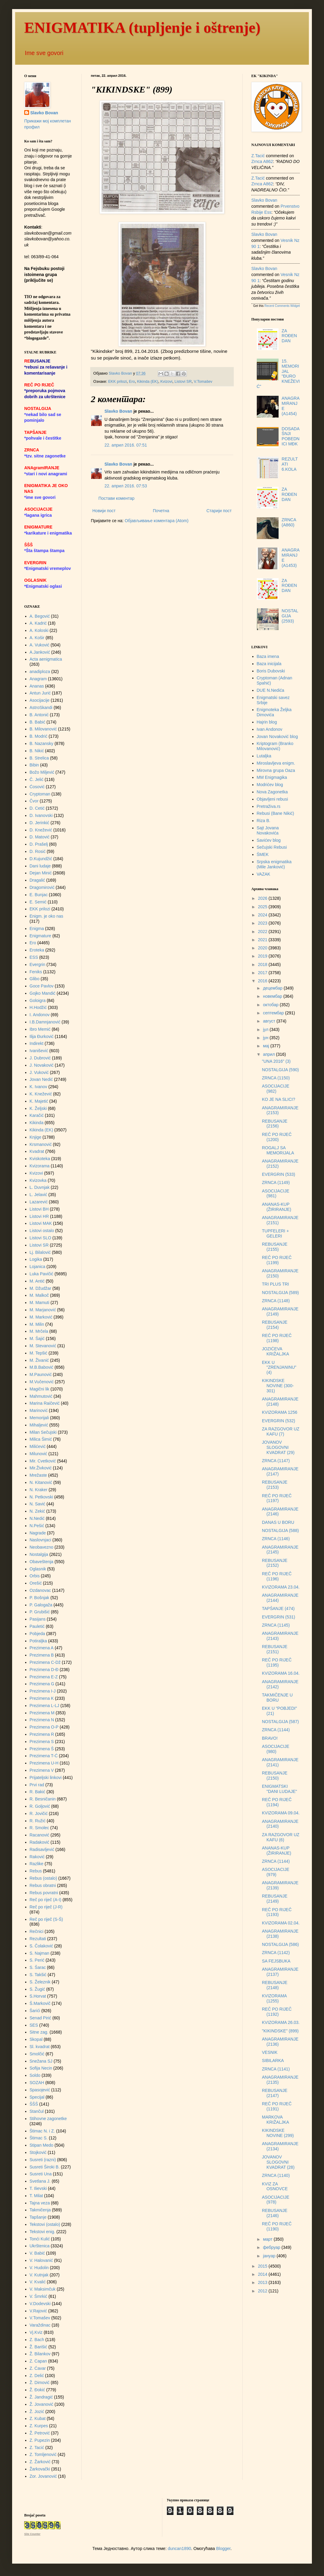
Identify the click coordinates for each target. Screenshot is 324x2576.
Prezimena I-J (43, 1691)
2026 (263, 898)
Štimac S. (39, 2137)
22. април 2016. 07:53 (125, 485)
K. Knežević (41, 1093)
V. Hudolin (39, 2267)
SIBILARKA (273, 2060)
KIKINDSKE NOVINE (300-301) (278, 1385)
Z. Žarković (40, 2461)
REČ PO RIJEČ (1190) (277, 2226)
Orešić (36, 1583)
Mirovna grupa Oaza (276, 770)
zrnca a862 (262, 161)
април (269, 1054)
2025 (263, 906)
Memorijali (39, 1417)
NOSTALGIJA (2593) (290, 615)
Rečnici (37, 1931)
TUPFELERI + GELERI (275, 1233)
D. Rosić (38, 851)
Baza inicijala (269, 663)
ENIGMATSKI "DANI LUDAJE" (279, 1789)
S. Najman (39, 1953)
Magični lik (39, 1389)
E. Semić (38, 901)
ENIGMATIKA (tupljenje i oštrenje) (142, 27)
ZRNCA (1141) (276, 2069)
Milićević (38, 1446)
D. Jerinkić (39, 822)
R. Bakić (37, 1791)
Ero (132, 381)
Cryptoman (40, 794)
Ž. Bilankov (40, 2353)
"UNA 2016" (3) (276, 1061)
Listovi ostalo (42, 1230)
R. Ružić (38, 1820)
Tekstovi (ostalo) (45, 2224)
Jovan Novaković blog (277, 736)
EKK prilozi (117, 381)
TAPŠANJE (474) (278, 1608)
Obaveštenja (42, 1561)
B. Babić (37, 722)
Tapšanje (38, 2217)
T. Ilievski (38, 2188)
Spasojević (40, 2089)
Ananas (37, 686)
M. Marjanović (43, 1309)
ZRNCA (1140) (276, 2175)
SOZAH (37, 2082)
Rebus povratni (44, 1892)
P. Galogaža (41, 1604)
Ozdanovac (40, 1590)
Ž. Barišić (38, 2346)
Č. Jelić (37, 779)
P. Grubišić (40, 1611)
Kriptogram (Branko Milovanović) (275, 746)
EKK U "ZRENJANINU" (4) (279, 1367)
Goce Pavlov (42, 986)
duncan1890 (179, 2548)
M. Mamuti (39, 1302)
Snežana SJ (41, 2061)
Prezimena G (42, 1683)
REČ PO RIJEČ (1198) (277, 1338)
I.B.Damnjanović (45, 1022)
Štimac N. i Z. (42, 2131)
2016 (263, 980)
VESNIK (269, 2052)
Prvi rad (37, 1784)
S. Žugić (37, 1989)
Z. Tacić (37, 2447)
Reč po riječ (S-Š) (46, 1919)
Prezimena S (42, 1741)
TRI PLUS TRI (275, 1284)
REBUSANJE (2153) (274, 1485)
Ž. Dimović (40, 2382)
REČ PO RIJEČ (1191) (277, 2106)
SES (34, 2025)
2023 (263, 923)
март (268, 2239)
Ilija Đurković (42, 1036)
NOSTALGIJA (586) (280, 1944)
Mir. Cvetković (43, 1461)
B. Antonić (39, 714)
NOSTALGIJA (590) (280, 1069)
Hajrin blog (267, 722)
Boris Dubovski (271, 670)
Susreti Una (41, 2173)
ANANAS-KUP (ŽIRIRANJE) (276, 1207)
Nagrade (38, 1532)
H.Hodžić (38, 1007)
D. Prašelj (39, 844)
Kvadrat (37, 1151)
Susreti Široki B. (45, 2167)
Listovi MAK (41, 1223)
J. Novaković (42, 1065)
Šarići (35, 2010)
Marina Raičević (45, 1403)
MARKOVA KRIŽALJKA (275, 2120)
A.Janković (40, 652)
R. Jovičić (39, 1813)
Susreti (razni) (43, 2159)
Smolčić (37, 2053)
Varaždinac (40, 2325)
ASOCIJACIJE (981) (275, 1194)
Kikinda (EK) (147, 381)
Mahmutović (41, 1396)
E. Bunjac (39, 894)
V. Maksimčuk (43, 2289)
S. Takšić (38, 1974)
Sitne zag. (39, 2032)
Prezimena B (42, 1655)
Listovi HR (39, 1216)
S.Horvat (38, 1996)
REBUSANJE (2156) (274, 1124)
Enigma (37, 928)
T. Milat (36, 2195)
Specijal (37, 2097)
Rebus (36, 1871)
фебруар (272, 2247)
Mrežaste (38, 1475)
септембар (274, 1012)
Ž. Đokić (37, 2389)
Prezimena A (42, 1647)
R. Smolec (39, 1827)
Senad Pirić (40, 2017)
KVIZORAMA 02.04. (281, 1923)
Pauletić (37, 1626)
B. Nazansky (42, 743)
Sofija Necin (41, 2068)
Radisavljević (42, 1849)
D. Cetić (37, 808)
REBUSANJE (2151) (274, 1649)
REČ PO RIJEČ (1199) (277, 1260)
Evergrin (37, 964)
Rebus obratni (43, 1885)
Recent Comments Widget (282, 305)
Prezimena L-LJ (44, 1705)
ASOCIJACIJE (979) (275, 1872)
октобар (271, 1004)
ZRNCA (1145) (276, 1625)
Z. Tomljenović (43, 2454)
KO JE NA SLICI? (278, 1099)
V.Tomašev (203, 381)
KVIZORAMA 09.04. (281, 1812)
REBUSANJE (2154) (274, 1325)
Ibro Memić (40, 1029)
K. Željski (38, 1108)
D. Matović (40, 836)
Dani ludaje (40, 866)
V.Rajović (38, 2310)
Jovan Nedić (41, 1079)
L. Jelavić (38, 1194)
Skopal (36, 2039)
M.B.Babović (42, 1367)
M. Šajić (37, 1338)
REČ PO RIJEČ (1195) (277, 1662)
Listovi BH (39, 1209)
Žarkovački (40, 2469)
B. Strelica (39, 758)
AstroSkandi (41, 707)
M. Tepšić (39, 1353)
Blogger (223, 2548)
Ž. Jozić (37, 2411)
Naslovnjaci (40, 1539)
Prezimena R (42, 1734)
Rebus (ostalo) (43, 1878)
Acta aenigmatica (46, 659)
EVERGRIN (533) (278, 1174)
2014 (263, 2274)
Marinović (39, 1410)
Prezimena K (42, 1698)
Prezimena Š (42, 1748)
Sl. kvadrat (40, 2046)
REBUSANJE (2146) (274, 2213)
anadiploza (40, 671)
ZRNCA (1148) (276, 1300)
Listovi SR (183, 381)
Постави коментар (116, 498)
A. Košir (37, 637)
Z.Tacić (258, 155)
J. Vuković (39, 1072)
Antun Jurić (40, 693)
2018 (263, 964)
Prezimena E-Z (44, 1676)
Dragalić (37, 880)
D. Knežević (41, 830)
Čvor (34, 800)
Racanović (39, 1835)
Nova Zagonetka (272, 791)
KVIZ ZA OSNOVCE (275, 2186)
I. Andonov (40, 1014)
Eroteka (37, 950)
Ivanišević (39, 1050)
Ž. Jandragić (41, 2397)
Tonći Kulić (40, 2238)
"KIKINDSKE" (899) (280, 2030)
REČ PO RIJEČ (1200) (277, 1137)
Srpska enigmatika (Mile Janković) (274, 864)
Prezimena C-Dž (45, 1662)
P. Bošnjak (39, 1597)
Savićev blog (269, 840)
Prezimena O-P (44, 1727)
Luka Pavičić (42, 1273)
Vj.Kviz (36, 2332)
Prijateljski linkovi (46, 1777)
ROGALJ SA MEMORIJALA (278, 1150)
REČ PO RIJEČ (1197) (277, 1498)
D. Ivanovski (41, 815)
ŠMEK (263, 854)
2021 (263, 939)
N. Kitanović (41, 1482)
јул (266, 1029)
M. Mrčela (39, 1331)
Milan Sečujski (43, 1432)
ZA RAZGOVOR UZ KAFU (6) (280, 1837)
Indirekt (37, 1043)
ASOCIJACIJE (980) (275, 1749)
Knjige (35, 1137)
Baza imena (268, 656)
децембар (273, 988)
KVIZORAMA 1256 (279, 1412)
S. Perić (37, 1960)
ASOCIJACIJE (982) (275, 1089)
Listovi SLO (40, 1237)
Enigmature (40, 935)
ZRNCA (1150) (276, 1077)
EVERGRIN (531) (278, 1617)
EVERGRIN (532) (278, 1420)
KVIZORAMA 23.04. (281, 1587)
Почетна (161, 510)
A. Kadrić (38, 623)
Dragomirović (42, 887)
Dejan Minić (41, 872)
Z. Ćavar (38, 2368)
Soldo (35, 2075)
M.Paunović (41, 1374)
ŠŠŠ (34, 2104)
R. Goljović (40, 1806)
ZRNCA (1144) (276, 1729)
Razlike (37, 1863)
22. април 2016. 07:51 (125, 445)
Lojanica (37, 1266)
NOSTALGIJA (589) (280, 1292)
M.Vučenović (42, 1381)
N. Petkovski (41, 1497)
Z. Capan (38, 2361)
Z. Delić (37, 2375)
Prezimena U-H (44, 1763)
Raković (37, 1856)
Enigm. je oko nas (46, 916)
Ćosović (37, 786)
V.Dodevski (40, 2303)
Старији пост (219, 510)
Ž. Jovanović (42, 2404)
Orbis (35, 1575)
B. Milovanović (43, 729)
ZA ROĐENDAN (289, 335)
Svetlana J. (40, 2181)
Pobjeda (37, 1633)
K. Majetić (39, 1101)
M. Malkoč (39, 1295)
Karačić (37, 1115)
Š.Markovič (40, 2003)
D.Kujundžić (41, 858)
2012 (263, 2290)
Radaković (39, 1842)
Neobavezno (42, 1547)
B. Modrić (39, 736)
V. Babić (37, 2253)
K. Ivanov (38, 1086)
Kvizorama (40, 1165)
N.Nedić (37, 1518)
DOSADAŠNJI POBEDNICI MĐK (290, 436)
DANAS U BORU (278, 1522)
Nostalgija (39, 1554)
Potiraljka (38, 1640)
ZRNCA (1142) (276, 1952)
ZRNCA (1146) (276, 1538)
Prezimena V (42, 1770)
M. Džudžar (40, 1288)
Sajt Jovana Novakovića (268, 830)
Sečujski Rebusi (272, 847)
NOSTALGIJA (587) (280, 1721)
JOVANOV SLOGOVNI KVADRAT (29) (278, 1447)
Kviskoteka (40, 1158)
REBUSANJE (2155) (274, 1247)
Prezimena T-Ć (44, 1755)
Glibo (35, 978)
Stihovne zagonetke (48, 2118)
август (269, 1021)
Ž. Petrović (40, 2433)
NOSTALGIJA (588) (280, 1530)
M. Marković (41, 1317)
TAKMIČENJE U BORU (277, 1698)
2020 (263, 947)
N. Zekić (37, 1511)
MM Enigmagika (272, 777)
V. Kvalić (38, 2281)
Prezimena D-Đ (44, 1669)
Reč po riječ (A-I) (45, 1899)
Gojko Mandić (43, 993)
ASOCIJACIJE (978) (275, 2200)
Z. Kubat (38, 2418)
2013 (263, 2282)
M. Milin (37, 1324)
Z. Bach (37, 2339)
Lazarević (39, 1201)
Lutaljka (264, 755)
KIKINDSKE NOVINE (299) (278, 2133)
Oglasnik (38, 1568)
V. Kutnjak (39, 2274)
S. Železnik (40, 1981)
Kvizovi (166, 381)
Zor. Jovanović (43, 2476)
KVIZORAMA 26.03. (281, 2022)
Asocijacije (40, 700)
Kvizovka (38, 1180)
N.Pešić (37, 1525)
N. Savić (37, 1503)
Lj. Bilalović (40, 1252)
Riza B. (263, 820)
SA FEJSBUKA (276, 1961)
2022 (263, 931)
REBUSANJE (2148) (274, 1985)
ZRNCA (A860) (289, 522)
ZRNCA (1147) (276, 1460)
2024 (263, 914)
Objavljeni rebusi (272, 799)
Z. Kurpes (39, 2425)
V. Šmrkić (39, 2296)
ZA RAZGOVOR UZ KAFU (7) (280, 1431)
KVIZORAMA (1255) (274, 1998)
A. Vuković (40, 644)
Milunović (38, 1453)
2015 (263, 2266)
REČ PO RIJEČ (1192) (277, 2012)
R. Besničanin (43, 1799)
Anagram (38, 678)
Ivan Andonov (270, 729)
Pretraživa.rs (269, 806)
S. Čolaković (41, 1945)
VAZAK (263, 874)
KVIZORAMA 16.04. (281, 1673)
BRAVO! (270, 1738)
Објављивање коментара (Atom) (157, 520)
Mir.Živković (41, 1467)
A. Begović (40, 616)
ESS (34, 957)
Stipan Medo (42, 2145)
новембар (273, 996)
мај (266, 1045)
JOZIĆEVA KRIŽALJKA (275, 1351)
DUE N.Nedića (270, 690)
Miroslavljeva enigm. (276, 763)
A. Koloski (39, 630)
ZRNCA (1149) (276, 1182)
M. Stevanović (43, 1345)
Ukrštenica (40, 2245)
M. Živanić (39, 1360)
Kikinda (37, 1122)
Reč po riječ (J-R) (46, 1906)
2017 (263, 972)
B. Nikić (37, 750)
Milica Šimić (41, 1439)
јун (266, 1037)
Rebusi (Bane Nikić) (275, 813)
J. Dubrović (40, 1057)
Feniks (36, 971)
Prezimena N (42, 1719)
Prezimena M (42, 1712)
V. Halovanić (41, 2260)
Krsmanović (41, 1144)
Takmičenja (40, 2209)
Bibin (34, 765)
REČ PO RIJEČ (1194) (277, 1802)
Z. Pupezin (40, 2440)
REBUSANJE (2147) (274, 2093)
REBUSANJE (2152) (274, 1563)
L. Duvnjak (40, 1187)
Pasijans (38, 1619)
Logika (36, 1259)
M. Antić (37, 1281)
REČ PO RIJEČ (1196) (277, 1576)
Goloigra (38, 1000)
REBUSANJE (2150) (274, 1776)
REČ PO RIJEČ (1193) (277, 1912)
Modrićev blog (270, 784)
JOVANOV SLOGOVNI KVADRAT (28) (278, 2162)
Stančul (37, 2111)
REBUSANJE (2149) (274, 1899)
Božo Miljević (42, 772)
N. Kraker (39, 1489)
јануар (269, 2255)
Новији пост (104, 510)
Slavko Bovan (118, 411)
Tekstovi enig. (42, 2231)
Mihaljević (39, 1425)
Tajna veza (40, 2202)
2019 (263, 956)
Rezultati (38, 1938)
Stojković (38, 2152)
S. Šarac (38, 1967)
